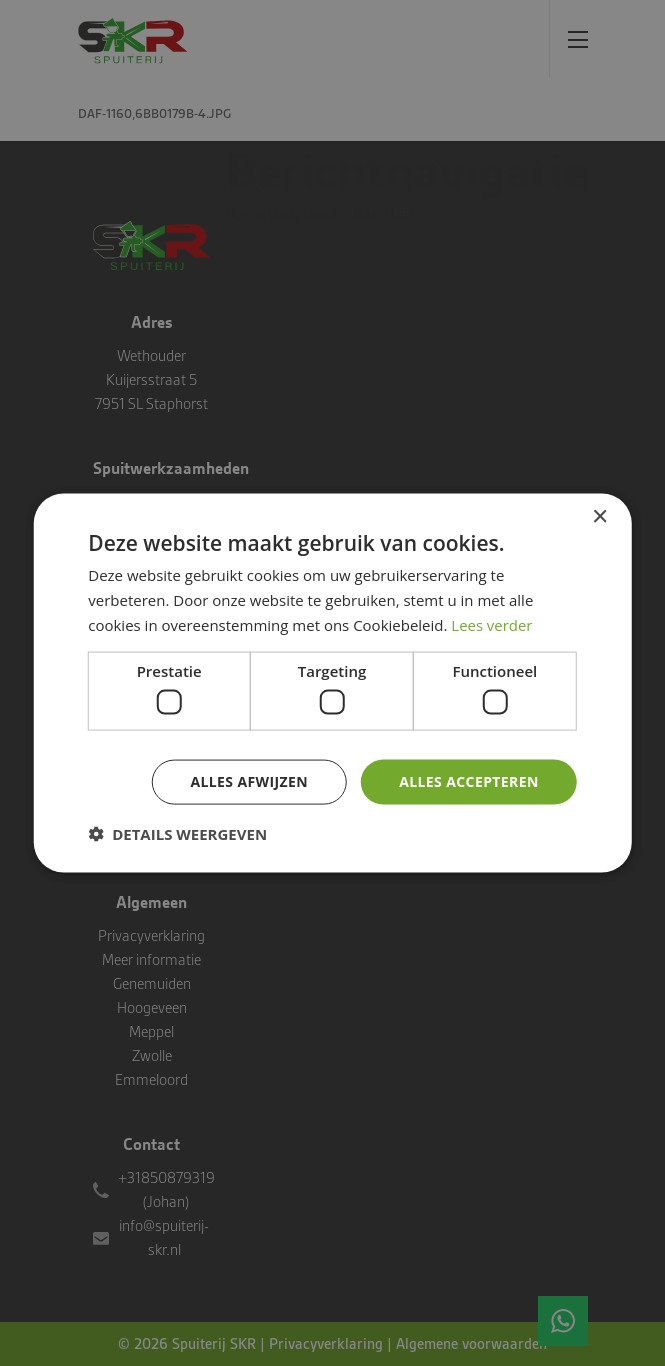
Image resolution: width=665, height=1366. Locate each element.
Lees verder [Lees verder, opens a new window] (492, 624)
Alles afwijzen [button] (249, 781)
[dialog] (332, 683)
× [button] (599, 517)
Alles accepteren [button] (469, 781)
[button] (177, 833)
